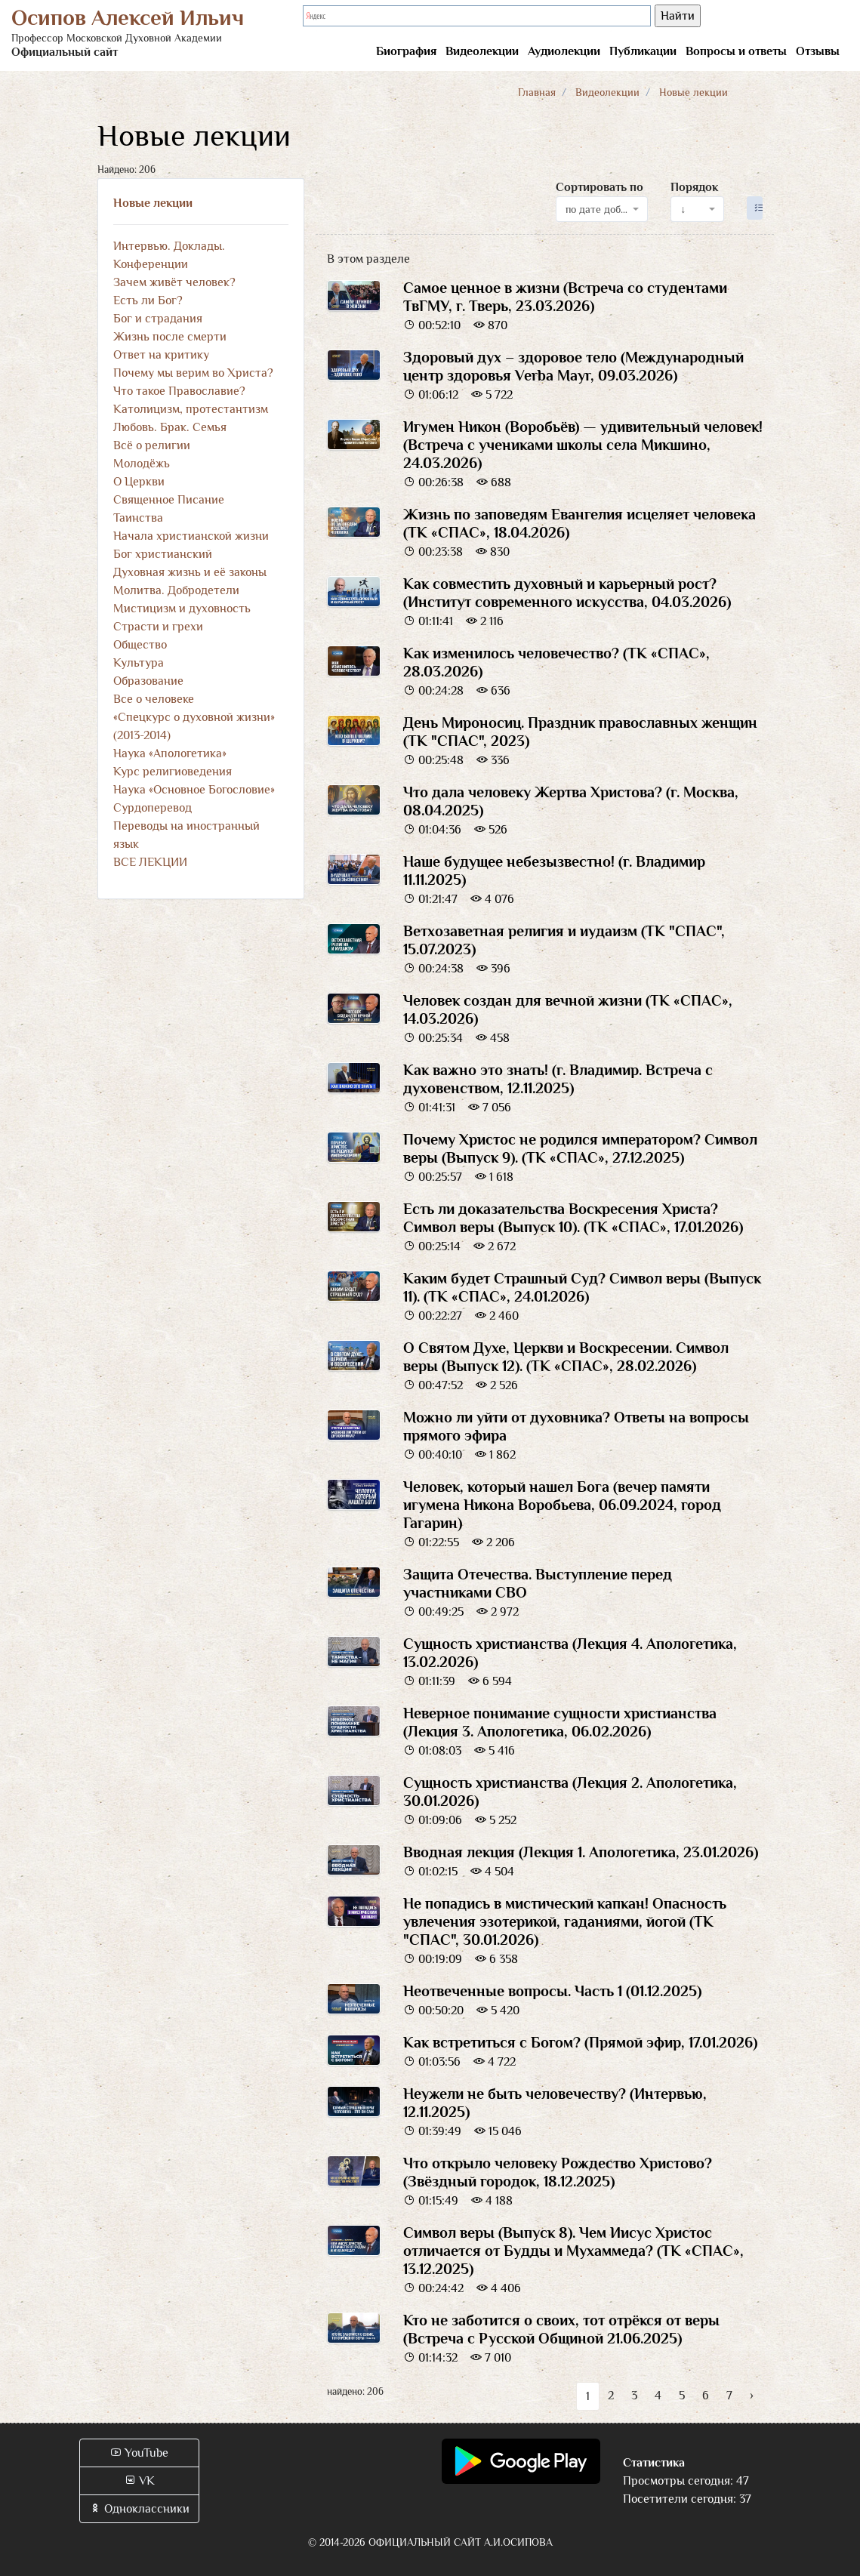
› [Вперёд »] (752, 2395)
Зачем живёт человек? (174, 282)
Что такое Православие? (179, 391)
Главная (537, 92)
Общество (140, 645)
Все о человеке (153, 699)
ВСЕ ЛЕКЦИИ (150, 862)
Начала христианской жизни (191, 536)
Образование (148, 681)
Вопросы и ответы (736, 51)
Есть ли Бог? (148, 300)
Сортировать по (599, 187)
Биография (406, 51)
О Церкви (139, 481)
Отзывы (818, 51)
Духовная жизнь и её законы (190, 572)
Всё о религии (151, 445)
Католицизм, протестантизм (190, 409)
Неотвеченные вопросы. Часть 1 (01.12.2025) (552, 1991)
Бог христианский (162, 554)
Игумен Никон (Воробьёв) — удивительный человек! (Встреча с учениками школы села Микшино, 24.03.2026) (583, 444)
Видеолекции (482, 51)
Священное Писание (168, 500)
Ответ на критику (161, 355)
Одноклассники (139, 2509)
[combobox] (602, 209)
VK (139, 2481)
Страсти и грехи (158, 626)
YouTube (138, 2453)
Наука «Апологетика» (170, 753)
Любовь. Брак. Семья (170, 427)
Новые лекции (153, 203)
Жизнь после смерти (170, 337)
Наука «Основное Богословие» (194, 790)
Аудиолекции (564, 51)
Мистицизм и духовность (182, 608)
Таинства (138, 518)
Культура (138, 663)
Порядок (694, 187)
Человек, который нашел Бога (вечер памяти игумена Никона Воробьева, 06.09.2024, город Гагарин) (562, 1504)
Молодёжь (141, 463)
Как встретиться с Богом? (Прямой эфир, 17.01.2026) (580, 2042)
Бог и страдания (157, 318)
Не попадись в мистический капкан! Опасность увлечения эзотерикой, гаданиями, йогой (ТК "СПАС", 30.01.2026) (564, 1921)
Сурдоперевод (152, 808)
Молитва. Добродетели (176, 590)
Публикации (643, 51)
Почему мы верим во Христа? (193, 373)
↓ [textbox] (683, 209)
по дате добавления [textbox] (597, 209)
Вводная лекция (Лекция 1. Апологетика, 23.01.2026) (580, 1852)
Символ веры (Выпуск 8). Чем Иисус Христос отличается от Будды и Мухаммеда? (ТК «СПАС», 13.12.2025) (573, 2250)
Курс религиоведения (172, 771)
